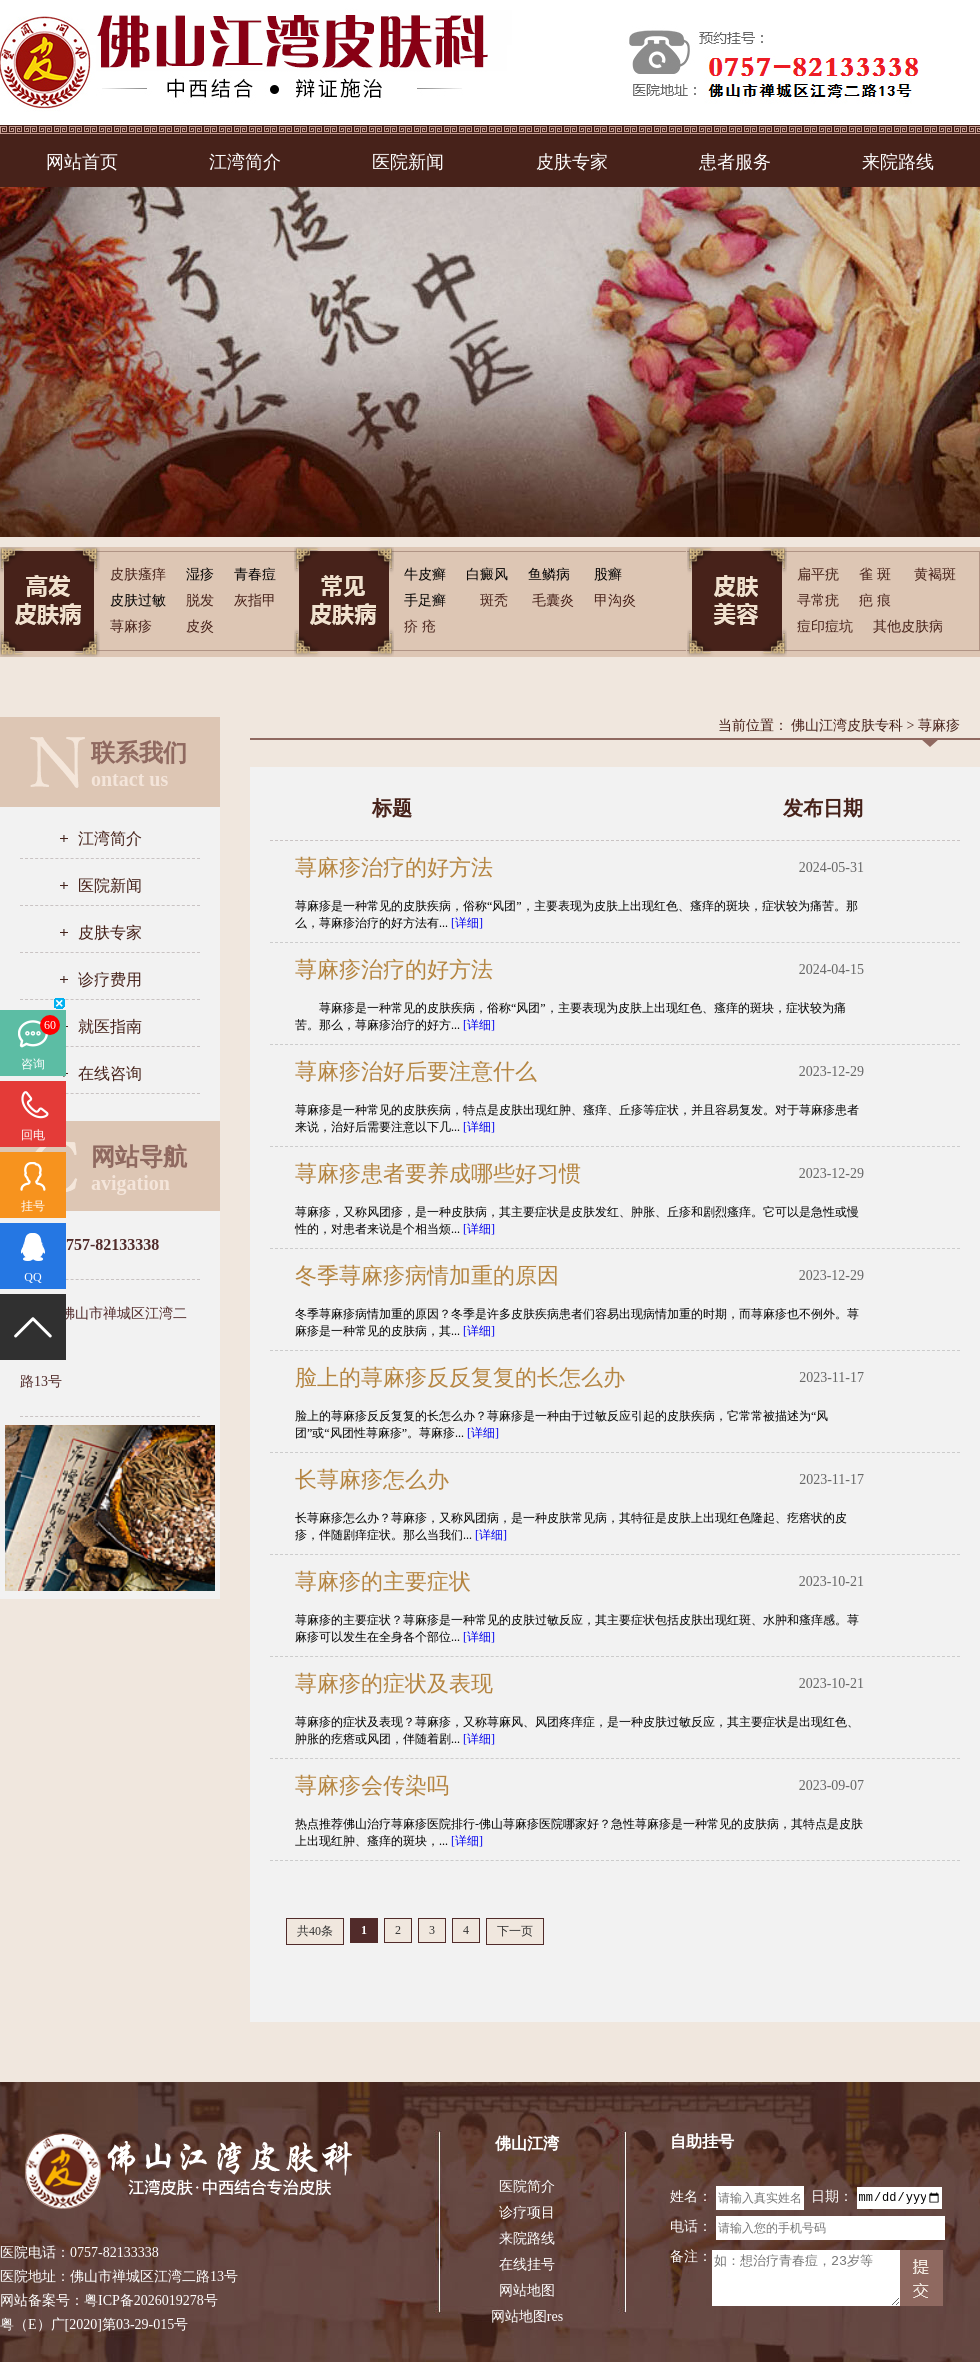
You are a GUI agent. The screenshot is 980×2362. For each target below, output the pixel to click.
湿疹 (200, 574)
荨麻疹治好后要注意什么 (416, 1071)
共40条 (315, 1931)
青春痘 (255, 574)
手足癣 (425, 600)
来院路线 (898, 162)
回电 (33, 1135)
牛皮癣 (425, 574)
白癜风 (487, 574)
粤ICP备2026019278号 (151, 2300)
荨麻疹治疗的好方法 (394, 867)
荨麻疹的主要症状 (383, 1581)
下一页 (515, 1931)
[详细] (467, 923)
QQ (32, 1277)
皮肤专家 (572, 162)
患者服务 (735, 162)
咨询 (33, 1064)
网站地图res (527, 2316)
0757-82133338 (114, 2252)
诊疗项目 (527, 2212)
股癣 (608, 574)
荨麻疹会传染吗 (372, 1785)
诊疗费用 (110, 979)
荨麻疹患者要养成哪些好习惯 (438, 1173)
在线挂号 (527, 2264)
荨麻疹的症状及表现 (394, 1683)
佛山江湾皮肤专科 (847, 725)
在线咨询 (110, 1073)
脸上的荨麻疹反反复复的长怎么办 (460, 1377)
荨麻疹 (939, 725)
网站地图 (527, 2290)
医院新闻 (408, 162)
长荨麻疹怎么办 (372, 1479)
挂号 (33, 1206)
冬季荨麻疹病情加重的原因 (427, 1275)
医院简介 (527, 2186)
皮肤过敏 (138, 600)
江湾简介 (245, 162)
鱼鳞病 (549, 574)
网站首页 (82, 162)
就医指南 (110, 1026)
